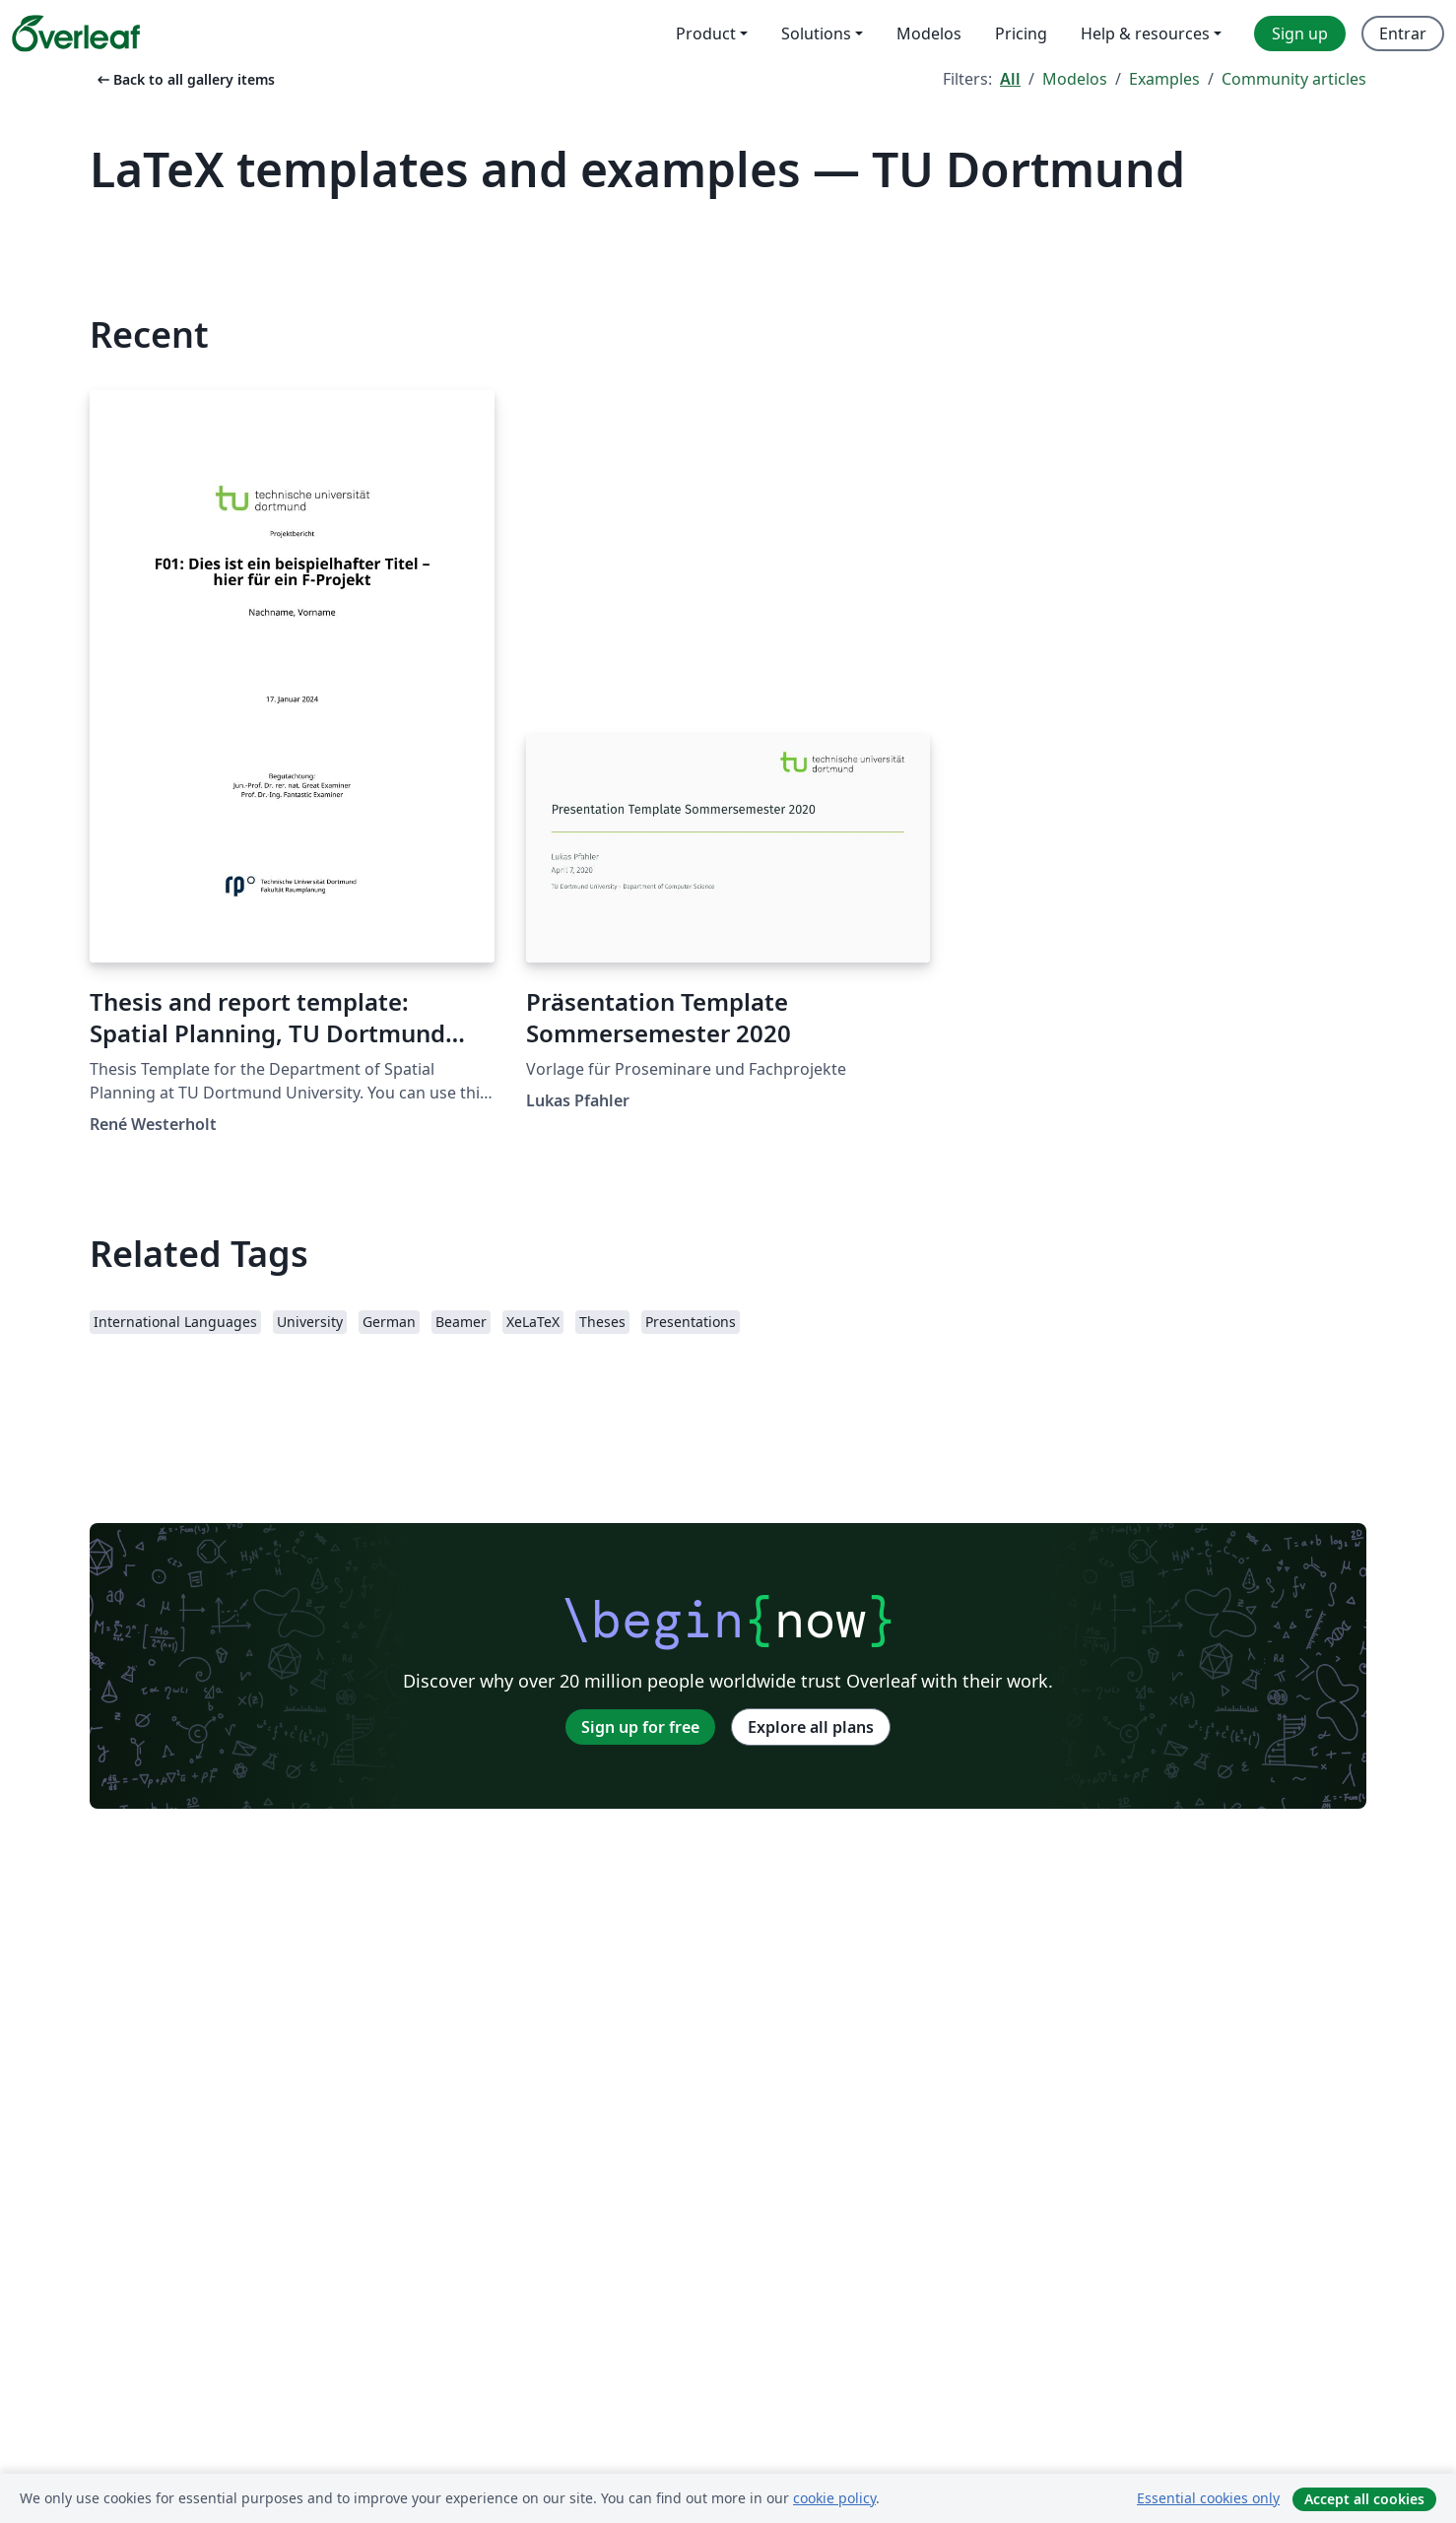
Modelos (1074, 79)
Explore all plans (811, 1727)
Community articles (1294, 79)
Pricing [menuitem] (1021, 33)
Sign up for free (640, 1727)
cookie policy (834, 2498)
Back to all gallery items (184, 79)
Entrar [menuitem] (1402, 33)
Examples (1164, 79)
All (1010, 79)
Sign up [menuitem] (1300, 33)
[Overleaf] (76, 33)
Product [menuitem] (706, 33)
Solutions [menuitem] (816, 33)
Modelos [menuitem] (928, 33)
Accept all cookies (1364, 2499)
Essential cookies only (1208, 2498)
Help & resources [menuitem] (1145, 33)
